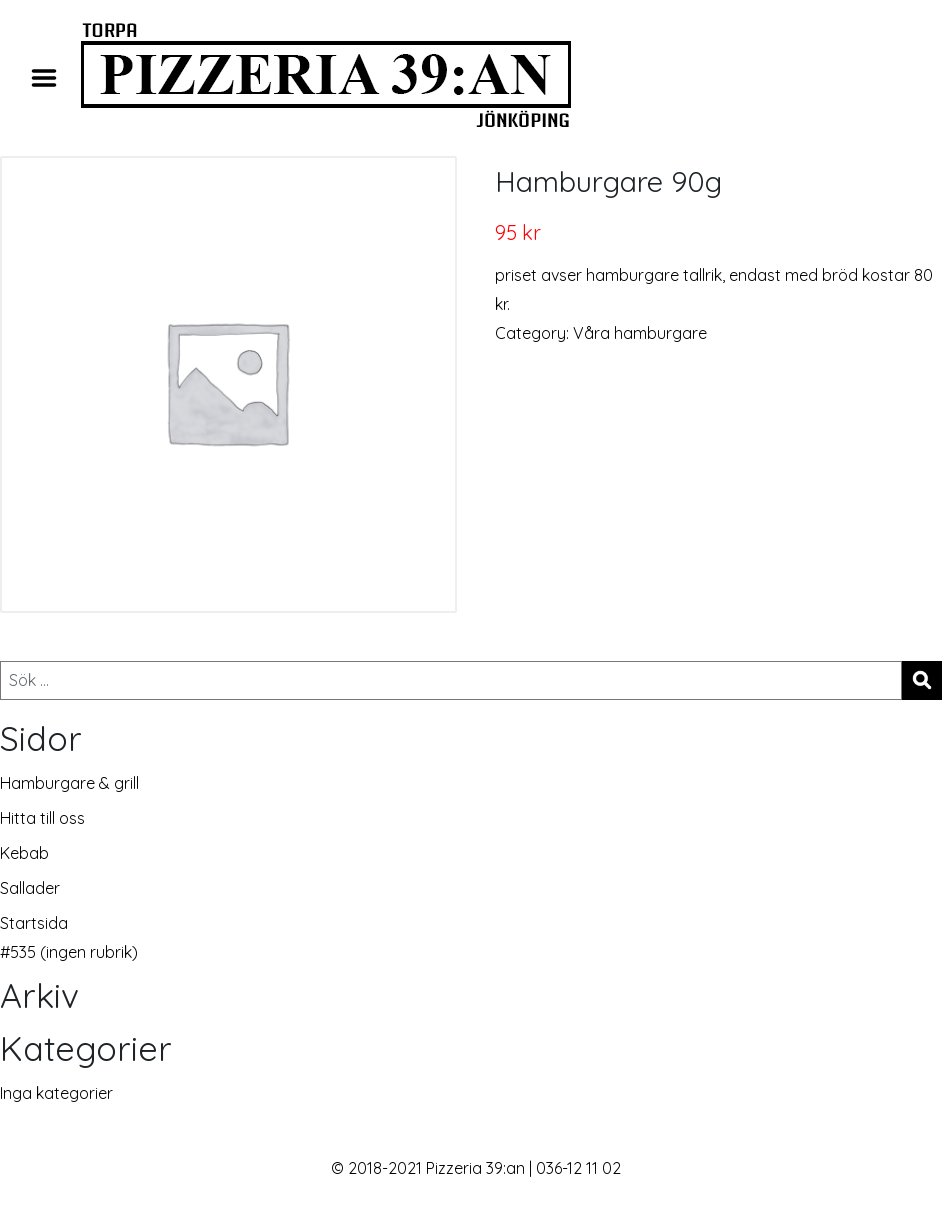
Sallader (30, 888)
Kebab (24, 853)
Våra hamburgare (640, 333)
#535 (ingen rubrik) (69, 952)
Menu (51, 78)
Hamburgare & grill (69, 783)
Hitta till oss (42, 818)
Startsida (34, 923)
